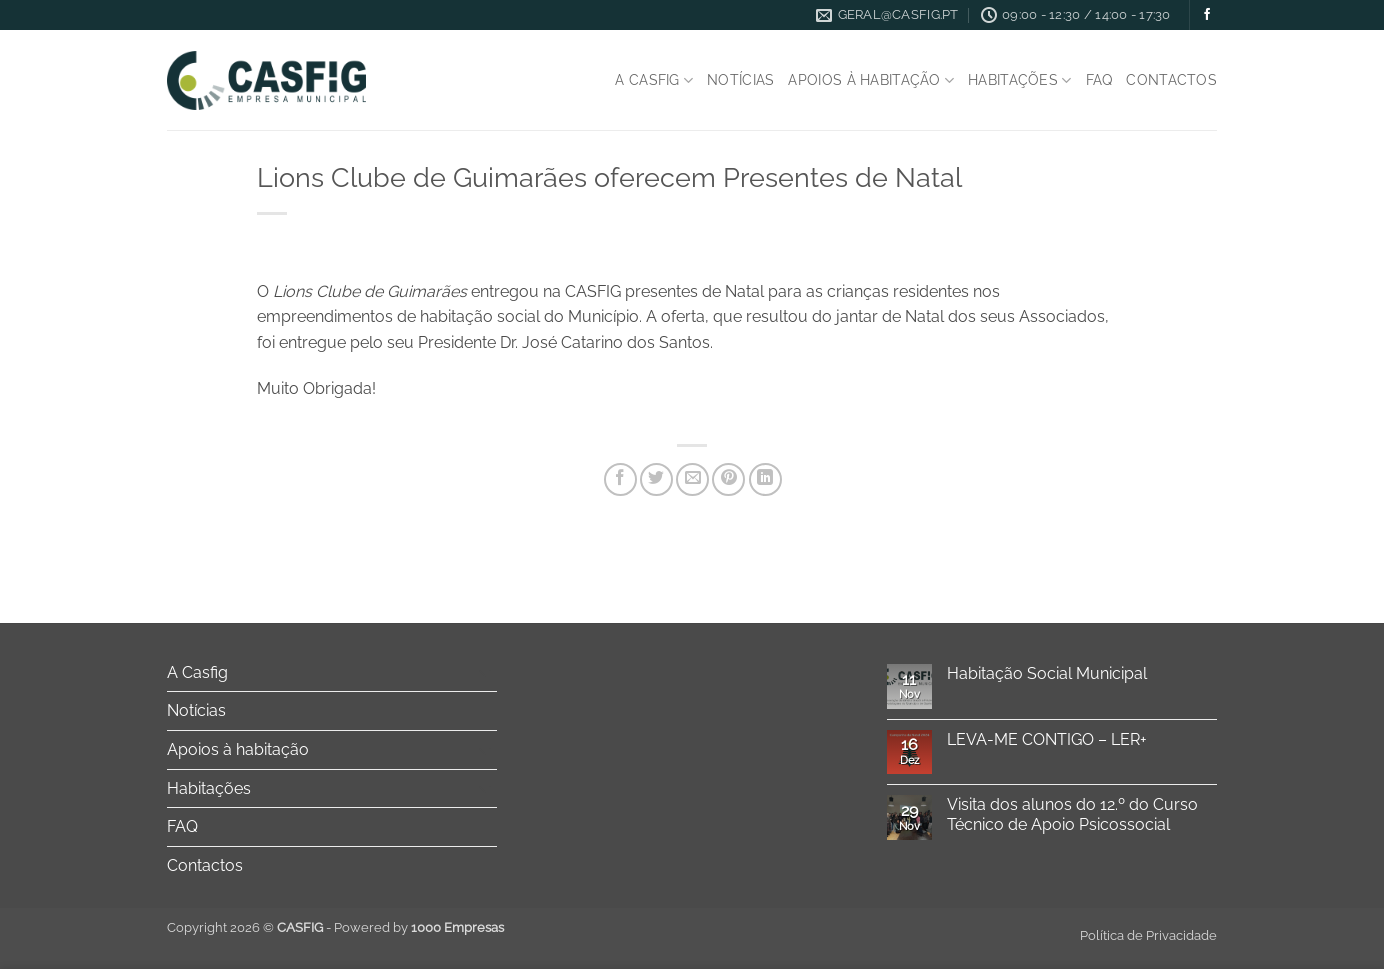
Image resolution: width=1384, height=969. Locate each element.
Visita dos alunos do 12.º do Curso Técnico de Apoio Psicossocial (1072, 814)
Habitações (1019, 80)
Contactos (1171, 79)
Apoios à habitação (871, 80)
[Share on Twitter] (656, 479)
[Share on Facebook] (620, 479)
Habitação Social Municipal (1047, 673)
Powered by (419, 927)
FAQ (1099, 79)
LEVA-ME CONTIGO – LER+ (1047, 739)
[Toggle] (485, 672)
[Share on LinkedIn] (765, 479)
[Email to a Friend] (692, 479)
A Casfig (654, 80)
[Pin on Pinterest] (728, 479)
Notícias (740, 79)
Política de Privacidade (1148, 935)
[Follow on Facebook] (1207, 15)
